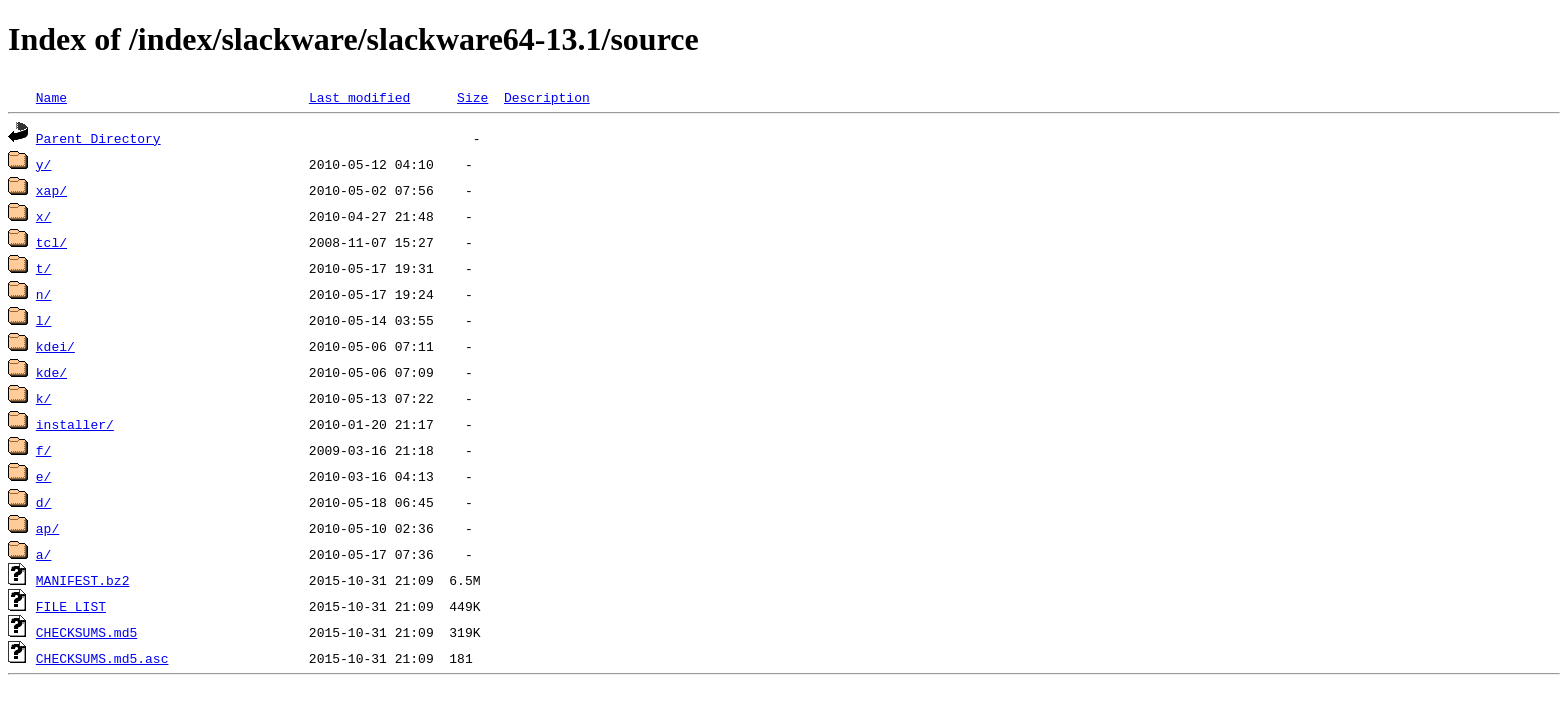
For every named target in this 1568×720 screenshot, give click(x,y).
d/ (44, 502)
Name (51, 97)
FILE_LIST (71, 606)
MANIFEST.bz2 (83, 580)
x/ (44, 216)
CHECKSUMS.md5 (86, 632)
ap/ (47, 528)
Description (547, 97)
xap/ (51, 190)
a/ (44, 554)
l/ (44, 320)
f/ (44, 450)
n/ (44, 294)
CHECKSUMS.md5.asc (102, 658)
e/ (44, 476)
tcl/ (51, 242)
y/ (44, 164)
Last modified (359, 97)
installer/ (75, 424)
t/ (44, 268)
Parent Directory (98, 138)
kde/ (51, 372)
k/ (44, 398)
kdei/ (55, 346)
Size (472, 97)
